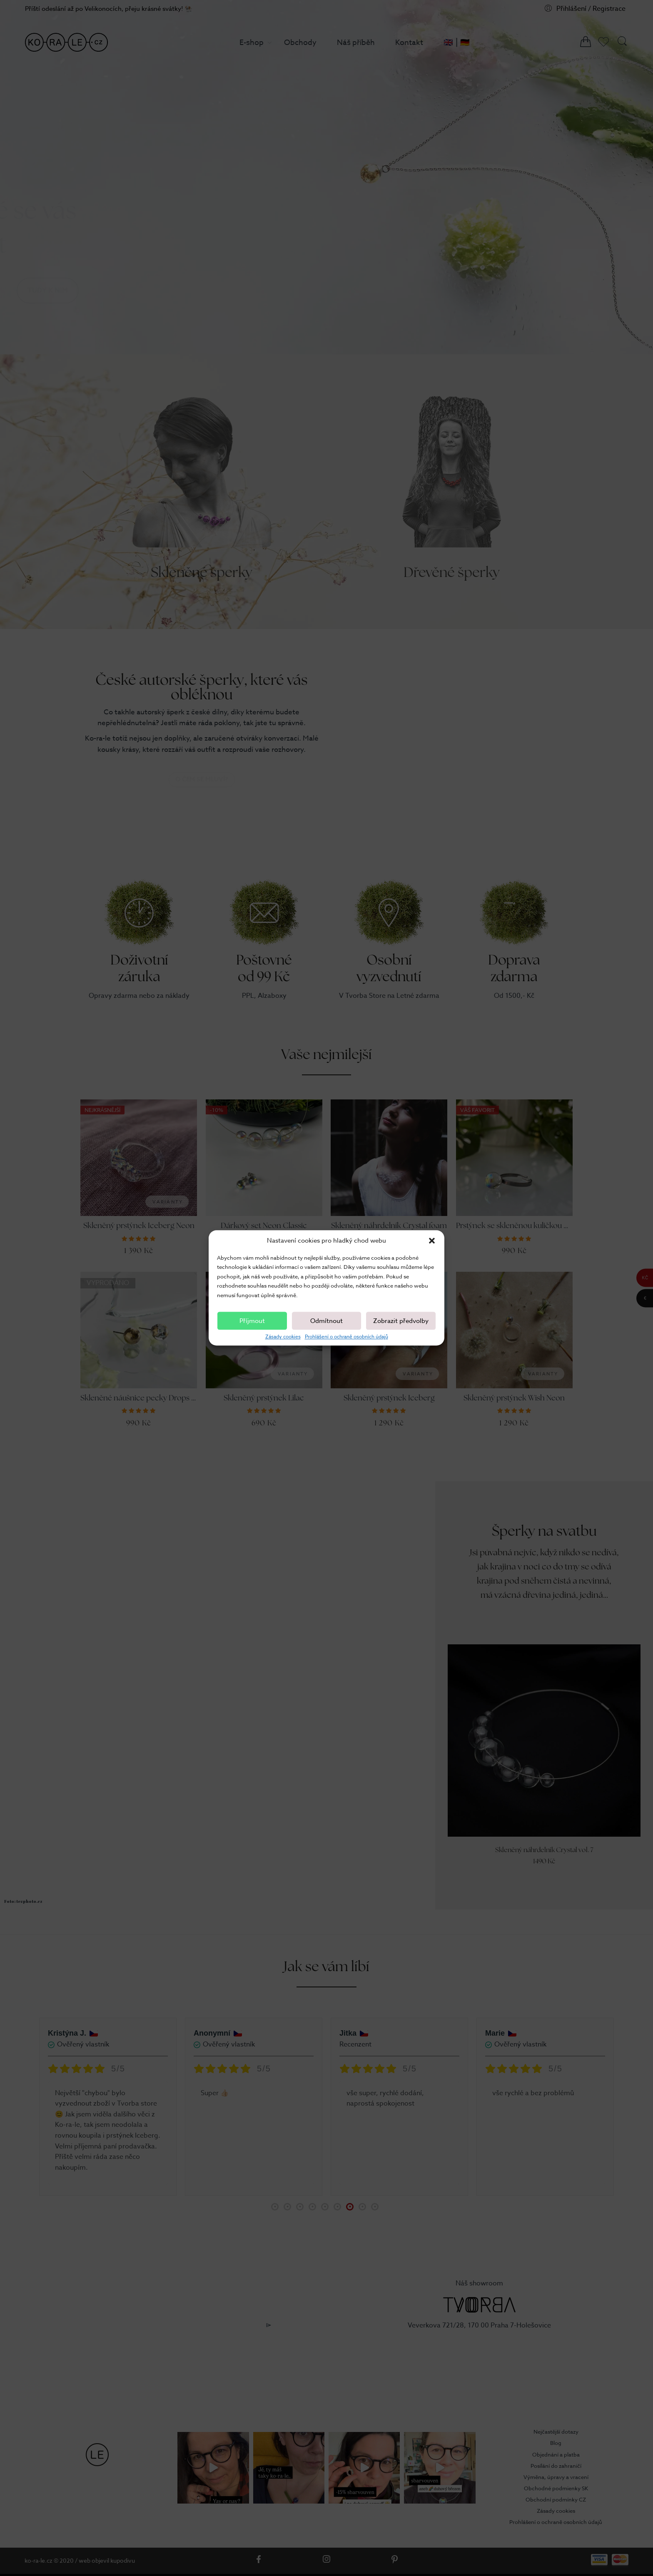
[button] (432, 1240)
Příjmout (252, 1320)
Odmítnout (326, 1320)
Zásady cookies (283, 1337)
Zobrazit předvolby (401, 1320)
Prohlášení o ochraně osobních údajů (346, 1337)
